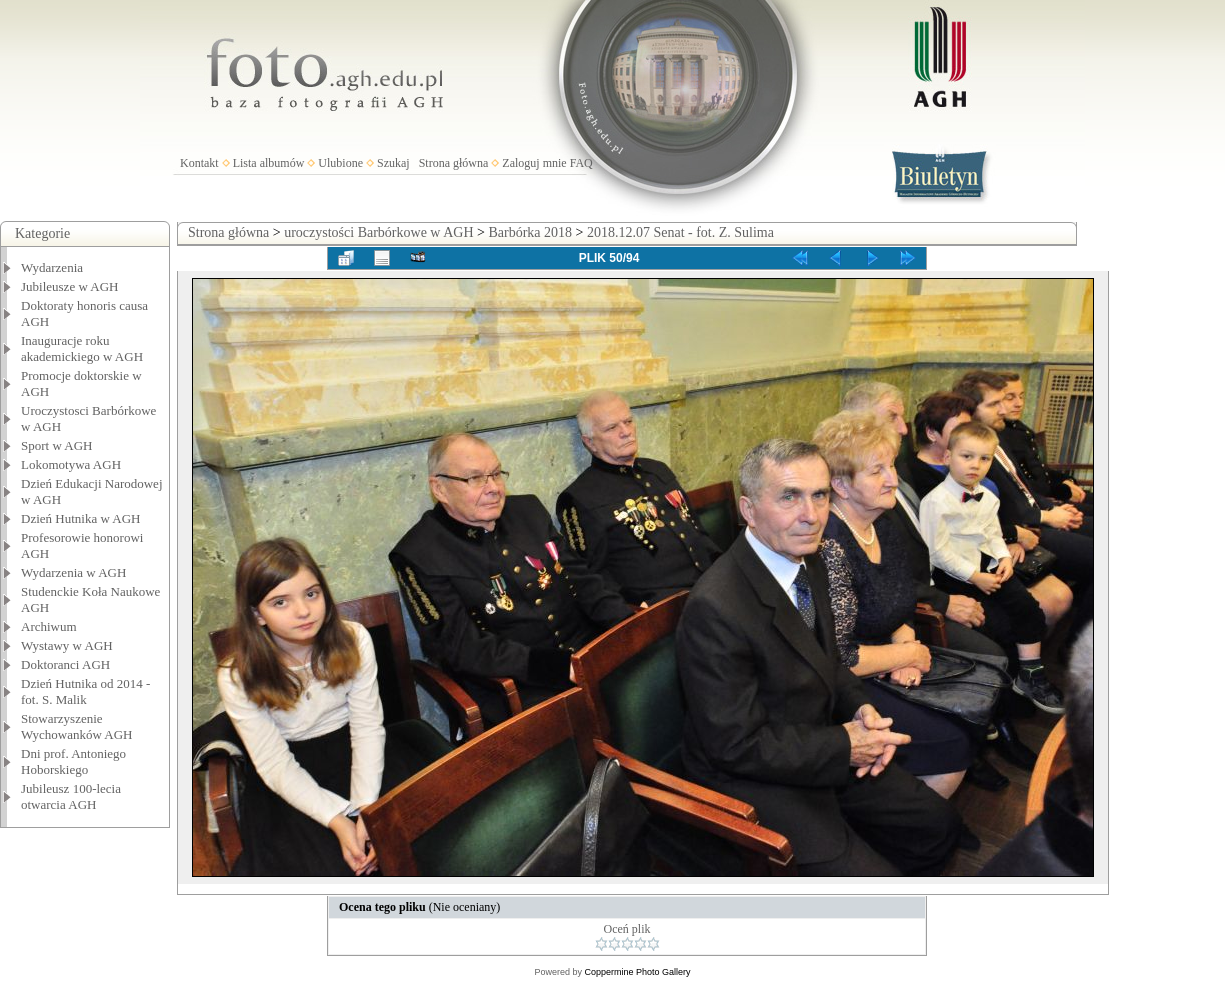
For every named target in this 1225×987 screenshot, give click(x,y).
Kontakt (199, 163)
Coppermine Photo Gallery (637, 972)
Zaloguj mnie (534, 163)
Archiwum (49, 626)
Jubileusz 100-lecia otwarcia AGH (71, 796)
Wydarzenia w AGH (73, 572)
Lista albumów (269, 163)
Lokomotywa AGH (71, 464)
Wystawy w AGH (67, 645)
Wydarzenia (52, 267)
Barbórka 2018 (530, 232)
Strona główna (454, 163)
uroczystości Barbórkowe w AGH (378, 232)
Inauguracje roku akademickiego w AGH (82, 348)
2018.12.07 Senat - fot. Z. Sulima (680, 232)
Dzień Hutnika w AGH (81, 518)
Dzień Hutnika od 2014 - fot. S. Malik (85, 691)
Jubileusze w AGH (70, 286)
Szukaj (393, 163)
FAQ (581, 163)
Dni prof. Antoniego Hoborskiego (73, 761)
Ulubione (340, 163)
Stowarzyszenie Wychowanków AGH (77, 726)
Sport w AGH (57, 445)
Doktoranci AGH (65, 664)
